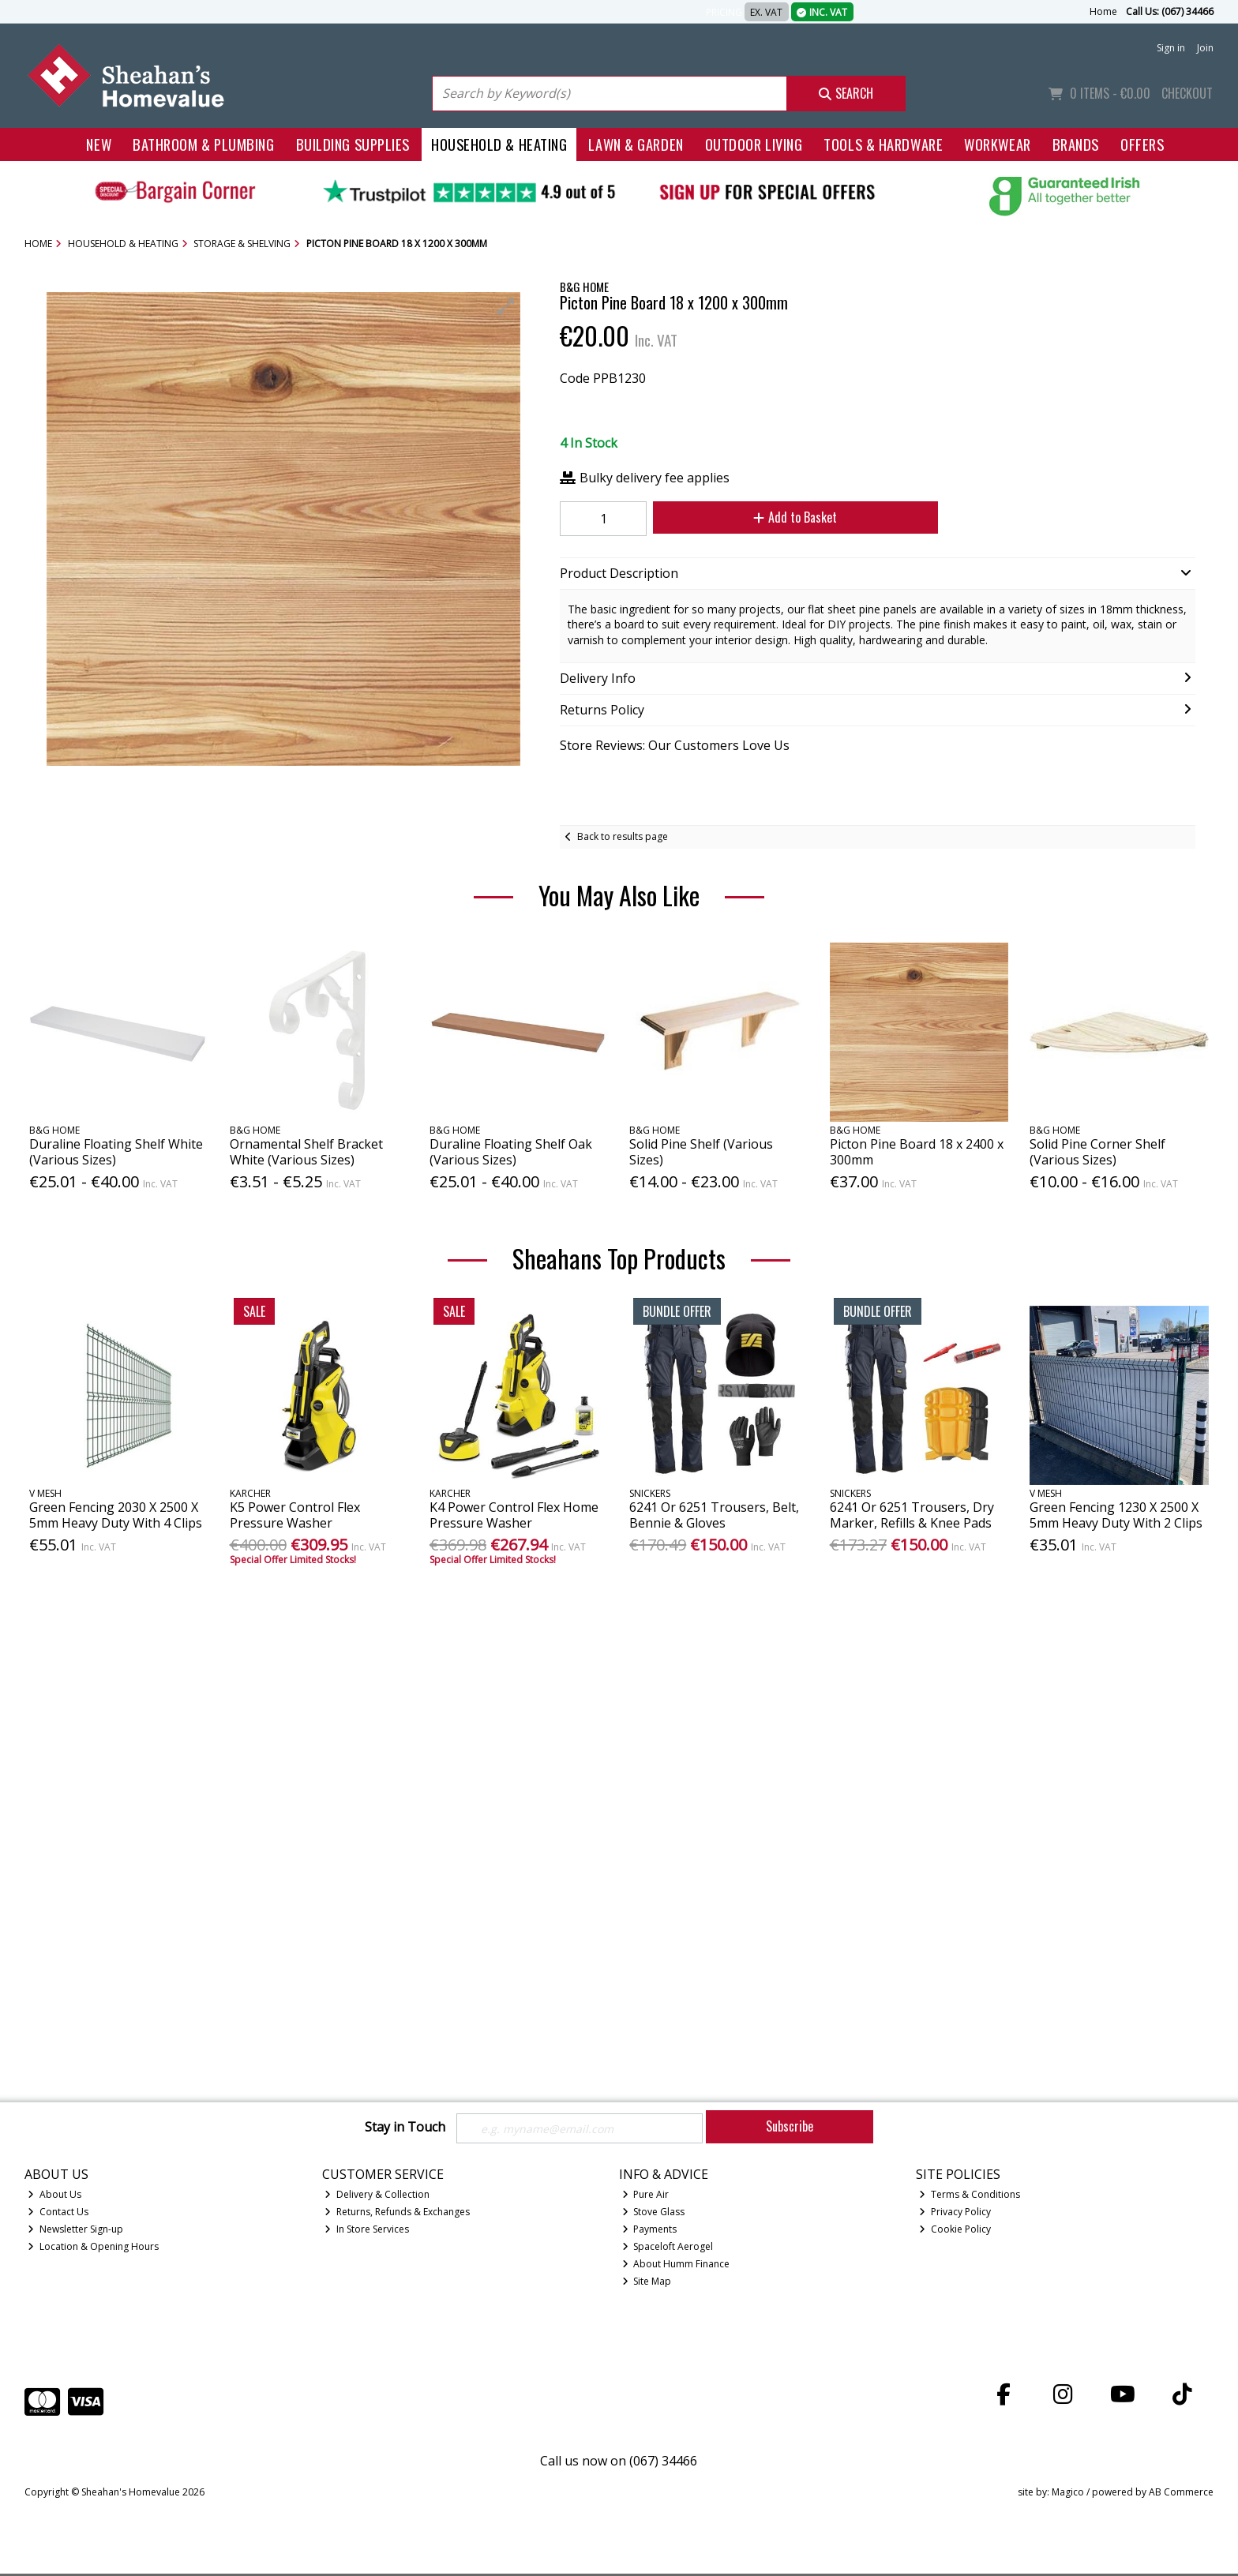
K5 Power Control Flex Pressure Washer (295, 1514)
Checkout (1187, 93)
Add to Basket (779, 517)
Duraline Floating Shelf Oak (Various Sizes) (511, 1151)
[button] (506, 306)
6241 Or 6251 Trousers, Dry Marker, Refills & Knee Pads (912, 1514)
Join (1205, 47)
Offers (1142, 144)
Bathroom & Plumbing (204, 144)
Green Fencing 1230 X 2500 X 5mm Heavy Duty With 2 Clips (1116, 1514)
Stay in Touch (405, 2127)
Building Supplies (353, 144)
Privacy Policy (955, 2214)
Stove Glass (653, 2214)
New (98, 144)
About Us (54, 2196)
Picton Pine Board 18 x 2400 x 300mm (917, 1151)
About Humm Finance (676, 2266)
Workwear (997, 144)
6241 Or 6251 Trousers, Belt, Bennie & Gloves (714, 1514)
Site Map (647, 2283)
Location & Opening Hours (93, 2248)
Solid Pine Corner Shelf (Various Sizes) (1097, 1151)
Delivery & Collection (377, 2196)
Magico (1068, 2493)
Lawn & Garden (635, 144)
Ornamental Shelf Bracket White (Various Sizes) (306, 1151)
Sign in (1171, 47)
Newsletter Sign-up (75, 2231)
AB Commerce (1181, 2493)
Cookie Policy (955, 2231)
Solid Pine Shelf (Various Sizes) (701, 1151)
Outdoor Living (754, 144)
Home (1103, 11)
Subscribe (789, 2126)
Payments (649, 2231)
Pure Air (646, 2196)
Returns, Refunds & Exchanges (397, 2214)
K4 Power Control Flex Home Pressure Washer (514, 1514)
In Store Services (367, 2231)
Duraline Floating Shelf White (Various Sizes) (116, 1151)
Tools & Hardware (883, 144)
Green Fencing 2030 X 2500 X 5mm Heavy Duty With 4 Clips (115, 1514)
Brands (1075, 144)
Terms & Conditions (969, 2196)
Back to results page (622, 836)
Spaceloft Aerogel (668, 2248)
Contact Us (58, 2214)
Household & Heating (499, 144)
